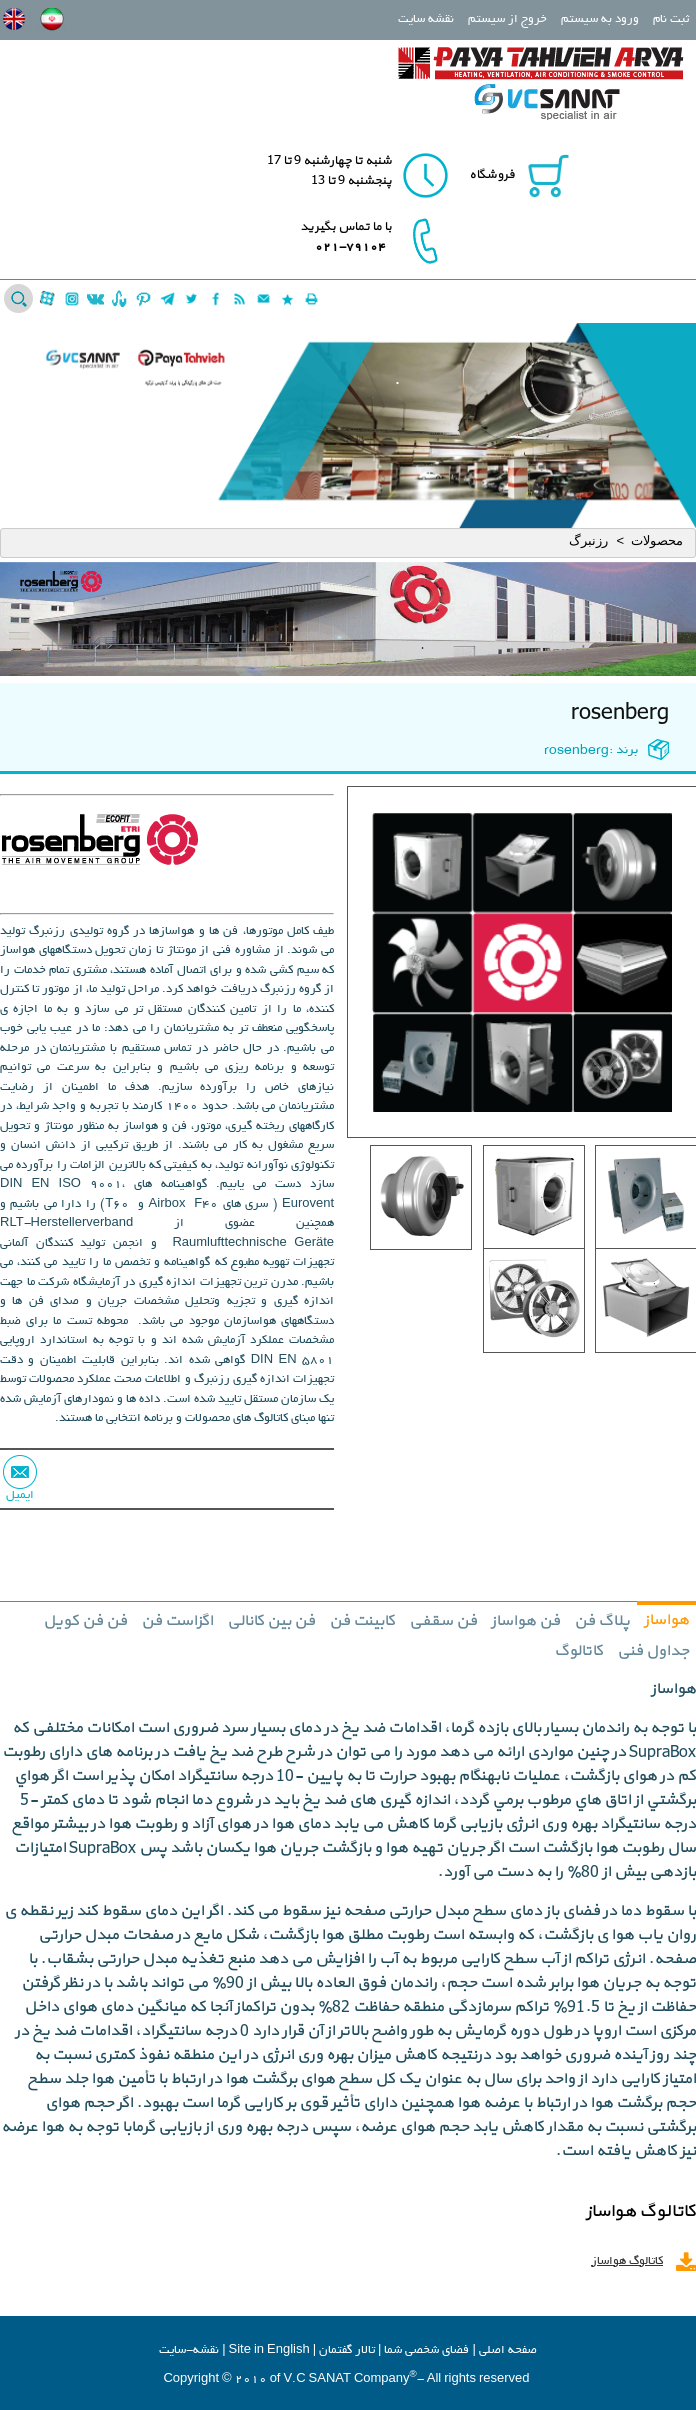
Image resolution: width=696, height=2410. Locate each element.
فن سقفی (443, 1621)
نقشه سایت (426, 19)
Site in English (269, 2350)
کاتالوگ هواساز (627, 2261)
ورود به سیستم (600, 19)
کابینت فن (362, 1621)
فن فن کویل (85, 1621)
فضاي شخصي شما (426, 2350)
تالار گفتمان (347, 2350)
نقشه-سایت (189, 2350)
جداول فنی (653, 1651)
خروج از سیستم (507, 19)
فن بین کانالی (271, 1621)
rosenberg (620, 712)
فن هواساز (525, 1621)
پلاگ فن (602, 1621)
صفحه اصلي (508, 2350)
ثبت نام (671, 19)
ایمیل (20, 1495)
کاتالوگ (578, 1651)
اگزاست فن (177, 1621)
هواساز (666, 1620)
